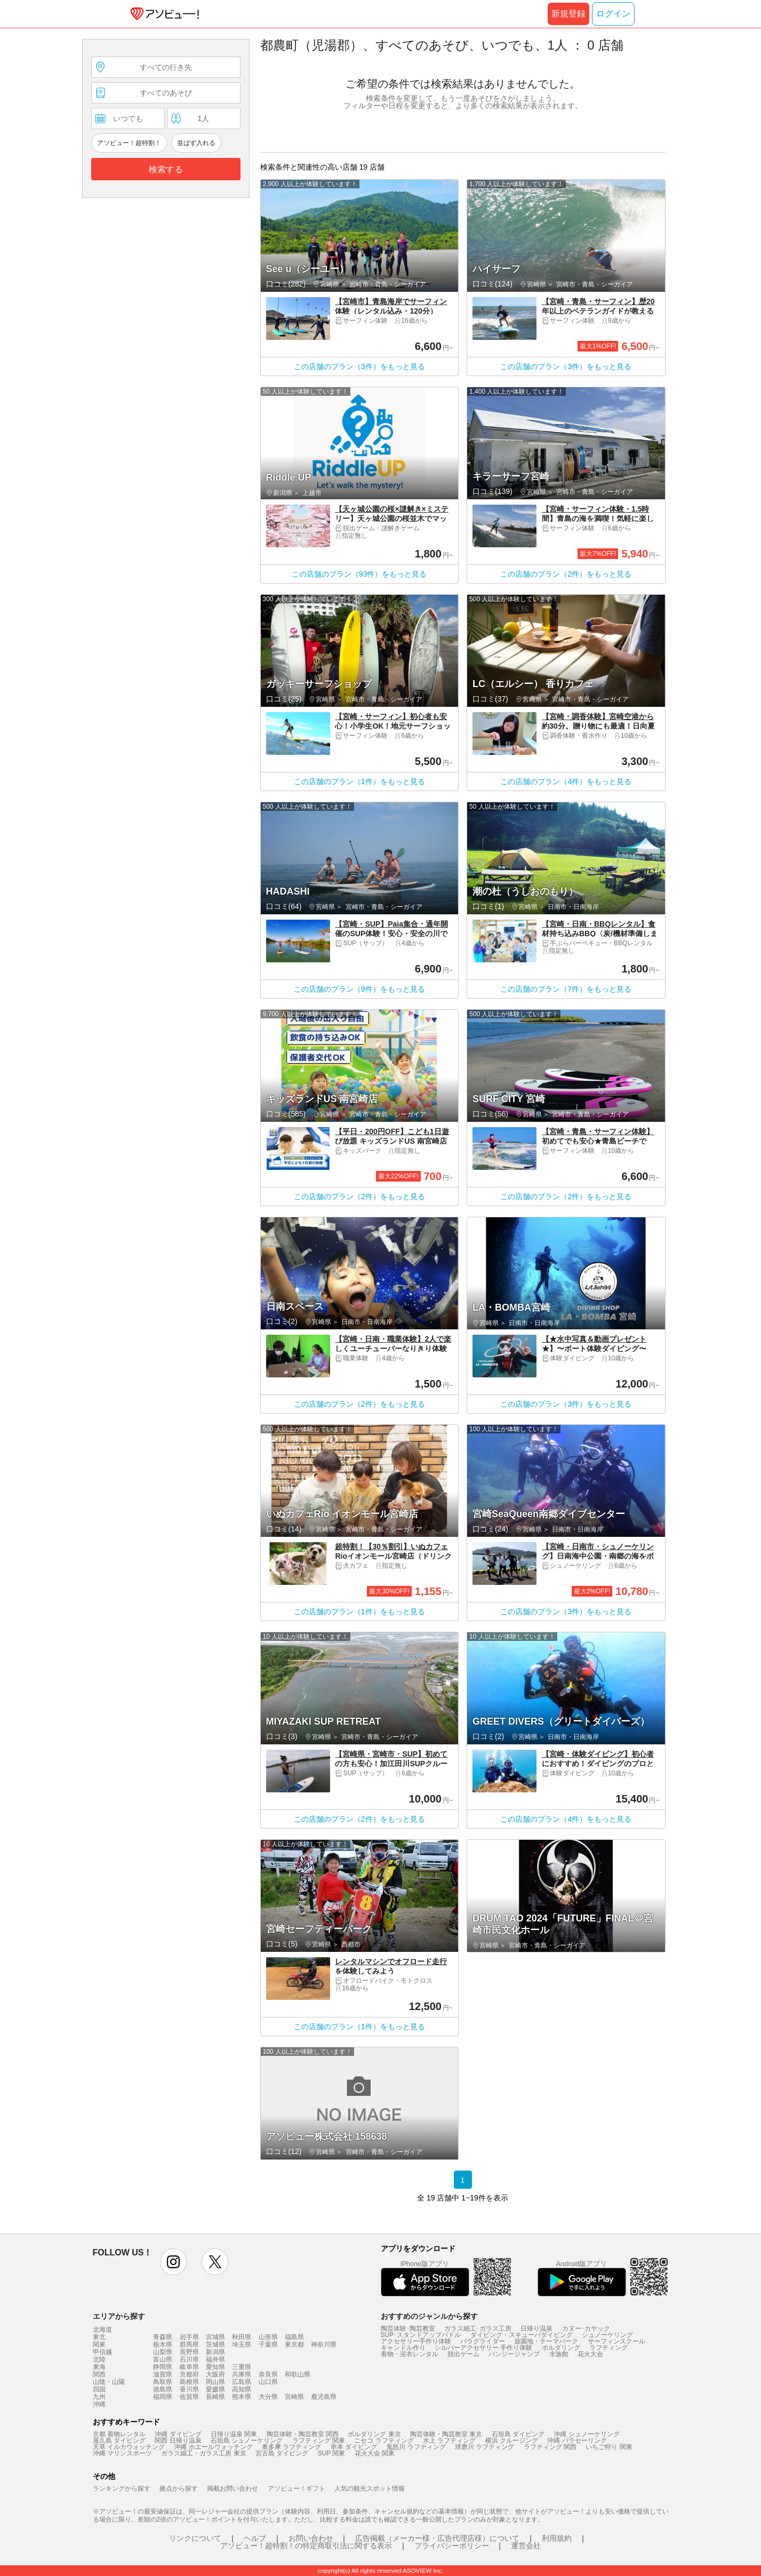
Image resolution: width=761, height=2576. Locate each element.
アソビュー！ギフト (296, 2488)
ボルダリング (561, 2347)
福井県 (215, 2359)
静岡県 (162, 2367)
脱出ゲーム (463, 2354)
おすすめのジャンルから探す (429, 2316)
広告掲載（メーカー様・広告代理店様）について (437, 2538)
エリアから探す (119, 2316)
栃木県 (162, 2344)
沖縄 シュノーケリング (586, 2434)
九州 (99, 2397)
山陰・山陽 (109, 2382)
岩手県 (189, 2337)
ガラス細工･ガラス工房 (477, 2328)
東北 (99, 2337)
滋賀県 (162, 2374)
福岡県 (162, 2396)
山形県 (268, 2337)
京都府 (189, 2374)
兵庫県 (241, 2374)
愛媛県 (215, 2389)
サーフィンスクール (616, 2341)
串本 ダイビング (354, 2447)
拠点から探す (178, 2488)
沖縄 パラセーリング (576, 2440)
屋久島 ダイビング (119, 2440)
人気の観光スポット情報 (369, 2488)
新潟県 (215, 2352)
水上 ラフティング (449, 2440)
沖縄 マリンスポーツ (122, 2453)
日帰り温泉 (536, 2328)
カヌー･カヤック (586, 2328)
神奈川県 (324, 2344)
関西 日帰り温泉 (178, 2440)
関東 (99, 2344)
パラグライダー (482, 2341)
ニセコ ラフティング (383, 2440)
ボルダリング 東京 (374, 2434)
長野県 (189, 2352)
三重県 (241, 2367)
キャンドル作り (403, 2347)
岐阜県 (189, 2367)
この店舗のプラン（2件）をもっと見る (565, 574)
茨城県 (215, 2344)
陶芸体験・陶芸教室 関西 (303, 2434)
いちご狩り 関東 (609, 2447)
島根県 (189, 2382)
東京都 (294, 2344)
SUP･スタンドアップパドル (421, 2335)
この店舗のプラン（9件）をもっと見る (359, 989)
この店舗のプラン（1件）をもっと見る (359, 781)
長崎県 (215, 2396)
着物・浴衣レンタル (409, 2354)
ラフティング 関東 (318, 2440)
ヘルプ (255, 2538)
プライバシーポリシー (451, 2545)
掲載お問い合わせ (232, 2488)
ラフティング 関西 (550, 2447)
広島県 (241, 2382)
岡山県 (215, 2382)
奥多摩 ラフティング (291, 2447)
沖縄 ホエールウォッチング (213, 2447)
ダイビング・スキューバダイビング (521, 2335)
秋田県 (241, 2337)
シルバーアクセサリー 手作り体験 (483, 2347)
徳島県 (162, 2389)
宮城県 (215, 2337)
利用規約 (557, 2538)
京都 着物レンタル (119, 2434)
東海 (99, 2367)
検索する (166, 169)
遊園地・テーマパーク (546, 2341)
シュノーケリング (607, 2335)
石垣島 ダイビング (518, 2434)
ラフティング (608, 2347)
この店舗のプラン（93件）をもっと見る (359, 574)
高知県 (241, 2389)
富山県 (162, 2359)
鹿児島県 (324, 2396)
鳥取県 (162, 2382)
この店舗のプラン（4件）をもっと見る (565, 781)
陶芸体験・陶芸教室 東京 (446, 2434)
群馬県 (189, 2344)
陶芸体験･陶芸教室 (408, 2328)
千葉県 (268, 2344)
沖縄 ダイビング (178, 2434)
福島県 (294, 2337)
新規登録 (568, 13)
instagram (173, 2261)
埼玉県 (241, 2344)
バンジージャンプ (514, 2354)
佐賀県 (189, 2396)
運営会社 (526, 2545)
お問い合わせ (311, 2538)
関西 (99, 2374)
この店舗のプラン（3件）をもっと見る (359, 366)
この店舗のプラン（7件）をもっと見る (565, 989)
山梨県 (162, 2352)
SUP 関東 (332, 2453)
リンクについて (195, 2538)
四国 (99, 2389)
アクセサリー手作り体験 (416, 2341)
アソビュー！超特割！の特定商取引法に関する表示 (306, 2545)
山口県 (268, 2382)
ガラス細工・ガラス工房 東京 (203, 2453)
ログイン (613, 13)
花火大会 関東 (375, 2453)
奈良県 (268, 2374)
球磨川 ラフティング (484, 2447)
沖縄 (99, 2404)
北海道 (102, 2329)
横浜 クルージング (511, 2440)
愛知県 (215, 2367)
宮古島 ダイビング (281, 2453)
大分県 (268, 2396)
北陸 (99, 2359)
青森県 (162, 2337)
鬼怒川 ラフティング (415, 2447)
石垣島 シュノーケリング (247, 2440)
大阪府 (215, 2374)
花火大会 (590, 2354)
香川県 (189, 2389)
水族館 (558, 2354)
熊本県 (241, 2396)
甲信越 (102, 2352)
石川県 (189, 2359)
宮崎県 (294, 2396)
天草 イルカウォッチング (129, 2447)
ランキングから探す (121, 2488)
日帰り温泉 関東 (234, 2434)
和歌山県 (297, 2374)
